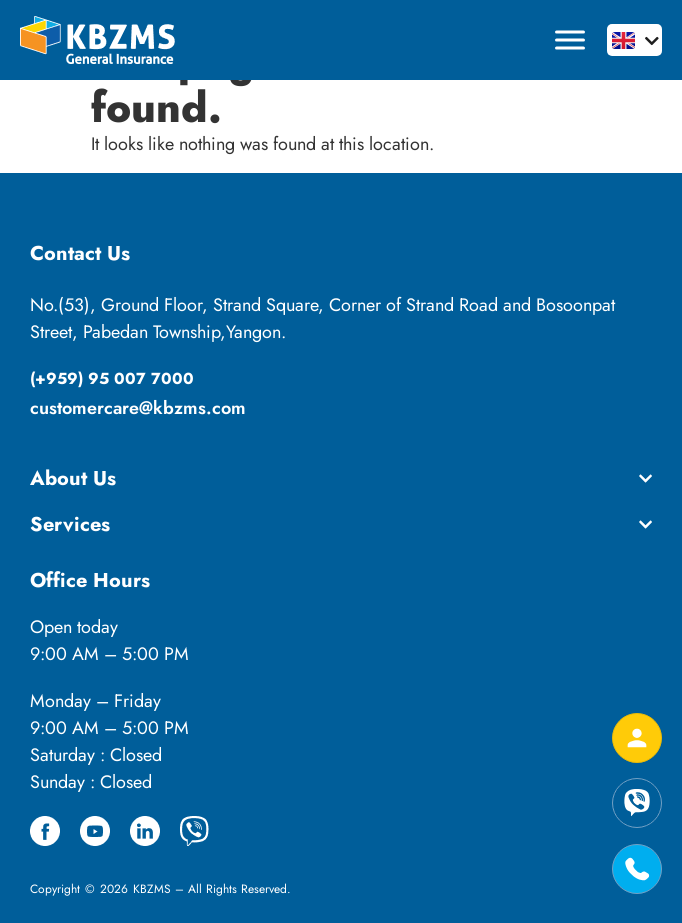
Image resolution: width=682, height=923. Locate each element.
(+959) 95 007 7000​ (112, 378)
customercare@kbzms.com (138, 408)
